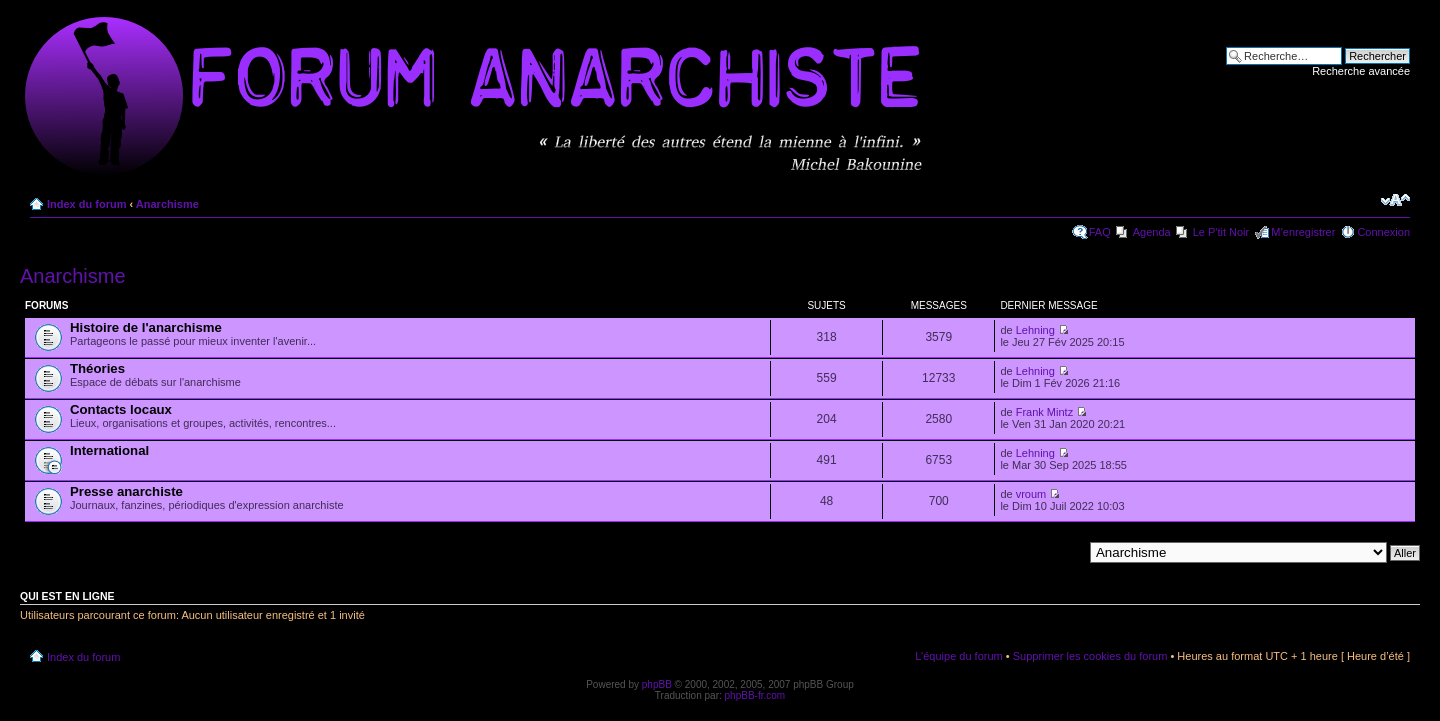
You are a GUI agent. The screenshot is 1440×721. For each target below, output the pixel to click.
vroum (1031, 494)
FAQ (1100, 232)
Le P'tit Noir (1221, 232)
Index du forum (86, 204)
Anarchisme (167, 204)
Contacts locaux (121, 409)
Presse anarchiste (126, 491)
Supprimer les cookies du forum (1090, 656)
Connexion (1383, 232)
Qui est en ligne (67, 596)
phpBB (657, 684)
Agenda (1152, 232)
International (109, 450)
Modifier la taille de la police (1395, 200)
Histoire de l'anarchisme (146, 327)
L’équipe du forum (958, 656)
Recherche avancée (1361, 71)
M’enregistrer (1303, 232)
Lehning (1035, 330)
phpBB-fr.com (755, 695)
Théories (97, 368)
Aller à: (1065, 552)
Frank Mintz (1044, 412)
